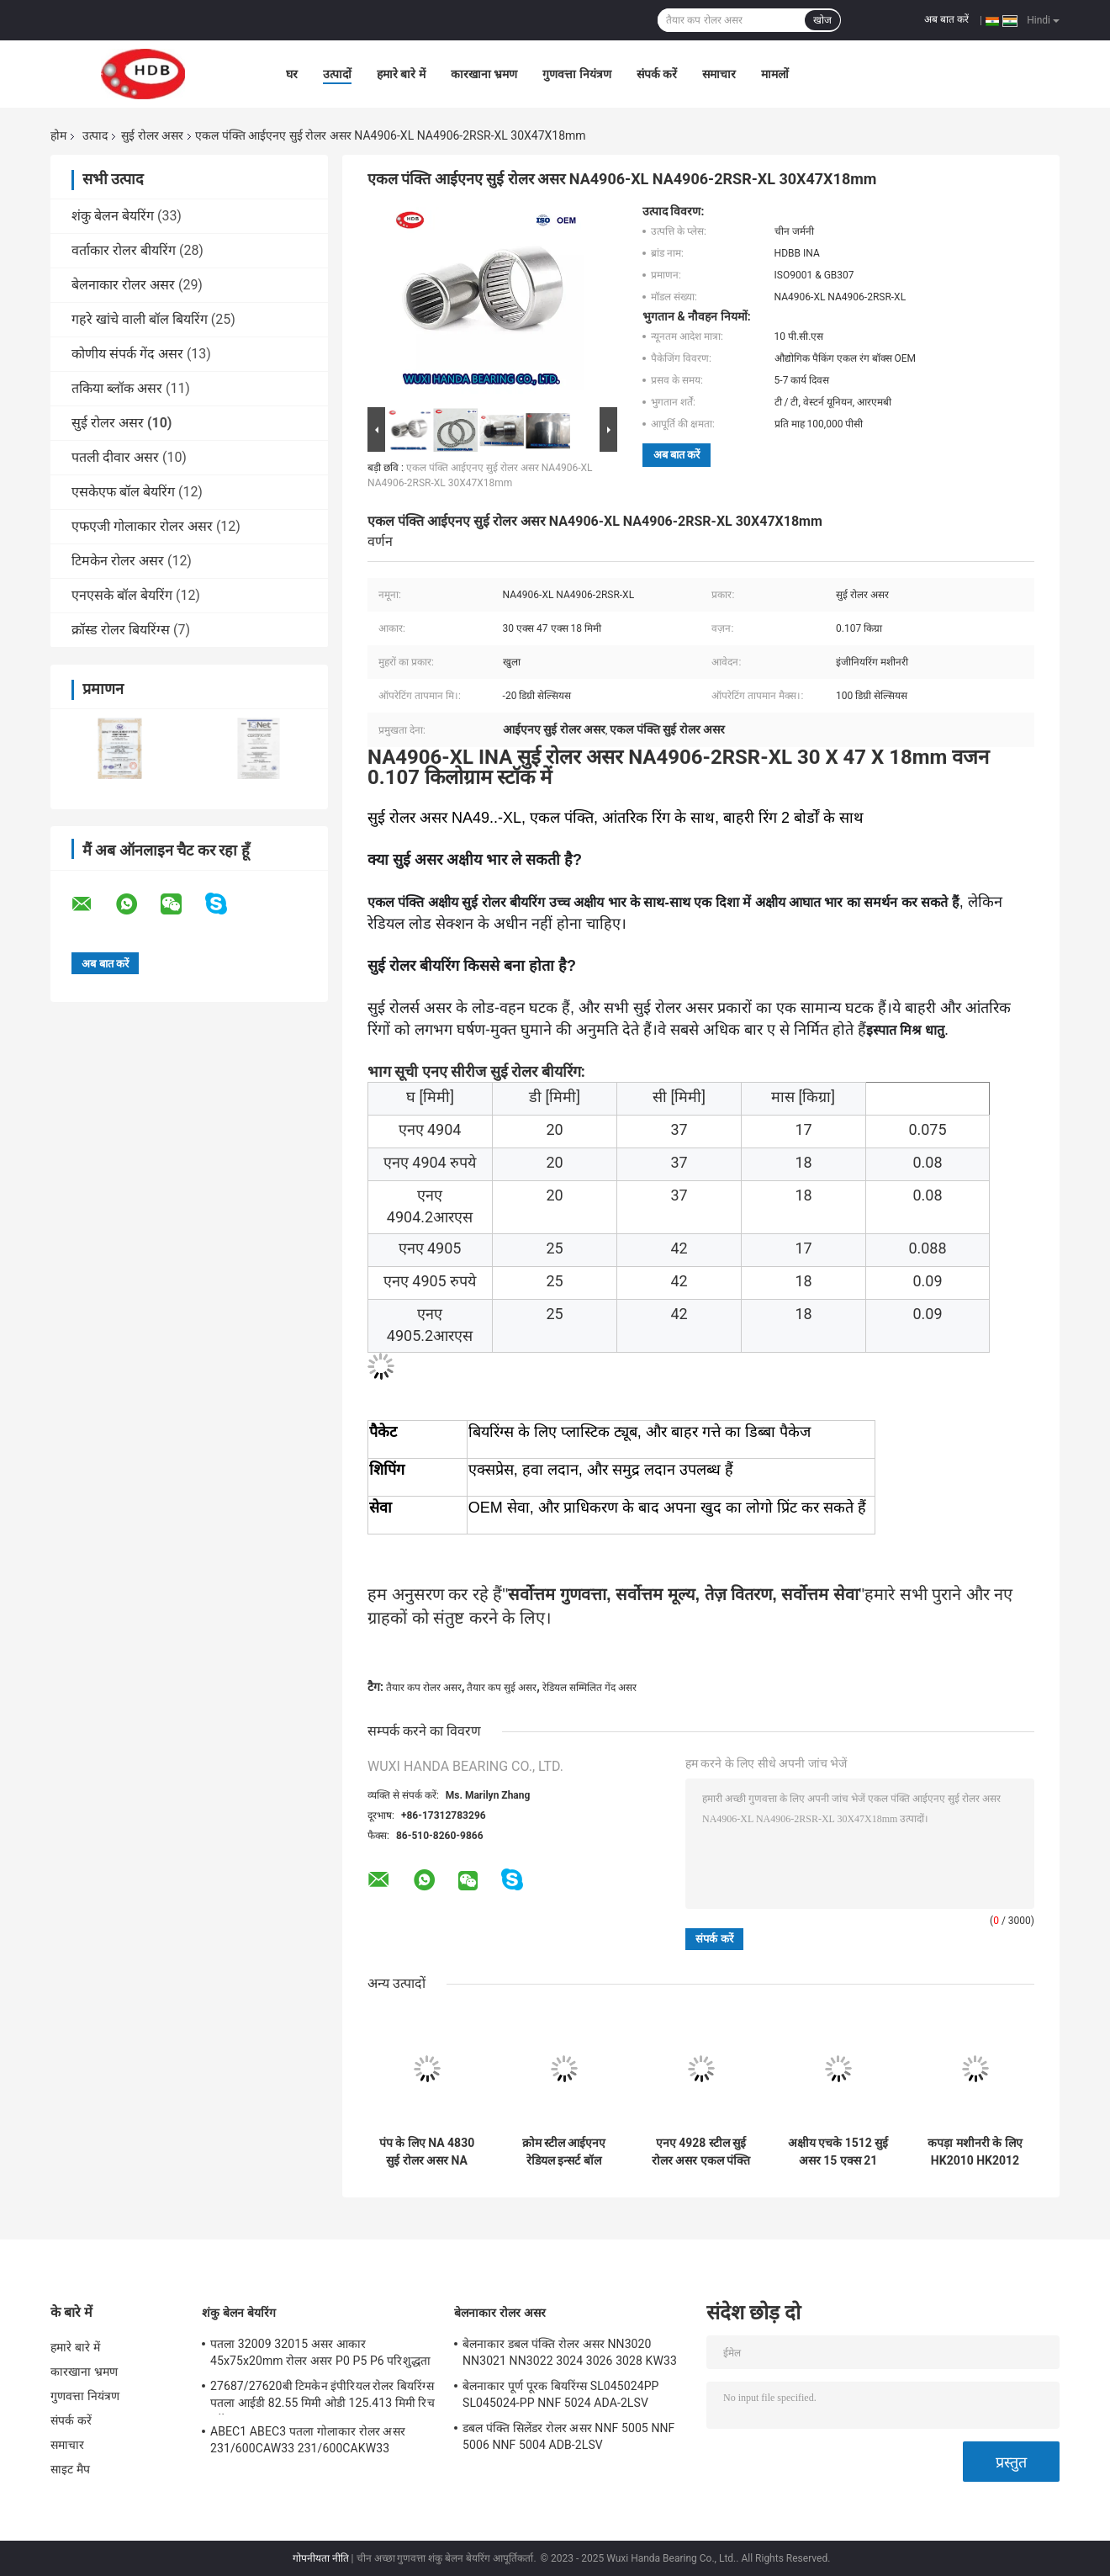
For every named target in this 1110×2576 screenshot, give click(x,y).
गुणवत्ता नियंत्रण (576, 74)
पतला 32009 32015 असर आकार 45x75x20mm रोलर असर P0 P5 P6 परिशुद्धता (320, 2352)
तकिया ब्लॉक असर (116, 388)
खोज (822, 20)
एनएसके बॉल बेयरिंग (121, 595)
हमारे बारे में (401, 74)
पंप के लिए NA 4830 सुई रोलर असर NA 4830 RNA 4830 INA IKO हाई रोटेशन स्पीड (426, 2152)
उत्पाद (95, 135)
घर (292, 74)
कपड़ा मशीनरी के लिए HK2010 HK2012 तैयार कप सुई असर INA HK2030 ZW (975, 2152)
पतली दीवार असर (115, 457)
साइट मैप (70, 2469)
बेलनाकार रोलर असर (123, 285)
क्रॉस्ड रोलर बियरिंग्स (120, 630)
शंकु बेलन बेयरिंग (112, 216)
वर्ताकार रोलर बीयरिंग (123, 250)
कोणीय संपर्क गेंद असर (127, 354)
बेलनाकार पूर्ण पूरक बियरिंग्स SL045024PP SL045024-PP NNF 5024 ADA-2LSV (560, 2394)
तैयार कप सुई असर (501, 1687)
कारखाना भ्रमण (484, 74)
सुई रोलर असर (152, 135)
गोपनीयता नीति (321, 2558)
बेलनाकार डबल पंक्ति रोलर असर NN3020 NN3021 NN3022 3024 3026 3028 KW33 (569, 2352)
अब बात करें (946, 19)
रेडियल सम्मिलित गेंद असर (589, 1687)
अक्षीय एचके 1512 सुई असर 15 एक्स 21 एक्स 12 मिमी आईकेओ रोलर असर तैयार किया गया (838, 2152)
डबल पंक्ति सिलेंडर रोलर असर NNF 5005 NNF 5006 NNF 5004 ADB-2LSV (568, 2436)
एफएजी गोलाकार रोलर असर (142, 526)
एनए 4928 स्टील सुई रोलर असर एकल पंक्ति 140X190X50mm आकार (701, 2152)
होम (58, 135)
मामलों (775, 74)
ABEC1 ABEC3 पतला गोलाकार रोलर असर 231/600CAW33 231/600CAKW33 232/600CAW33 (307, 2442)
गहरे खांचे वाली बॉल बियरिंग (139, 319)
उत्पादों (337, 74)
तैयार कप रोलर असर (424, 1687)
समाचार (719, 74)
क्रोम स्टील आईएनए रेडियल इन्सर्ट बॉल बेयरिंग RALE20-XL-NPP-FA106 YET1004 (563, 2152)
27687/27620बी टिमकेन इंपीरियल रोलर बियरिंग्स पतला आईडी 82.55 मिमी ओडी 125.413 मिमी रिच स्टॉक (322, 2396)
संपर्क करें (657, 74)
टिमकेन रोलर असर (117, 561)
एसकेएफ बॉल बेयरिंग (123, 492)
